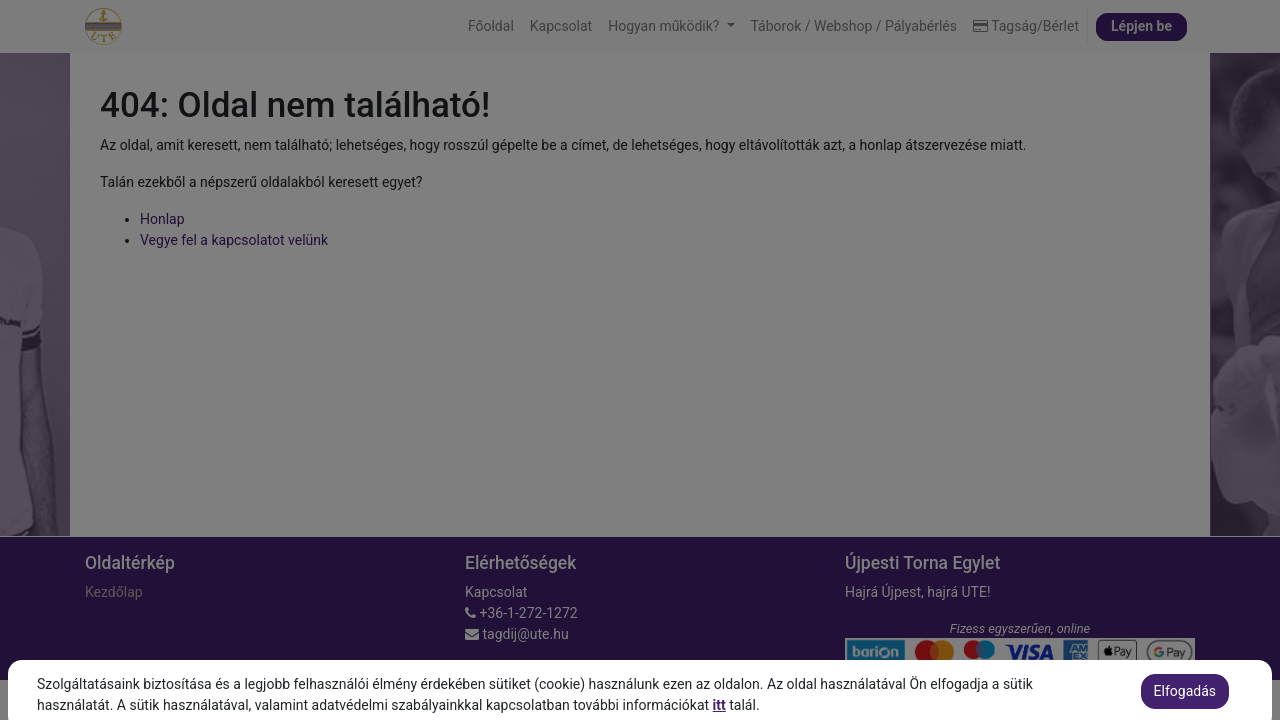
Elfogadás (1185, 702)
